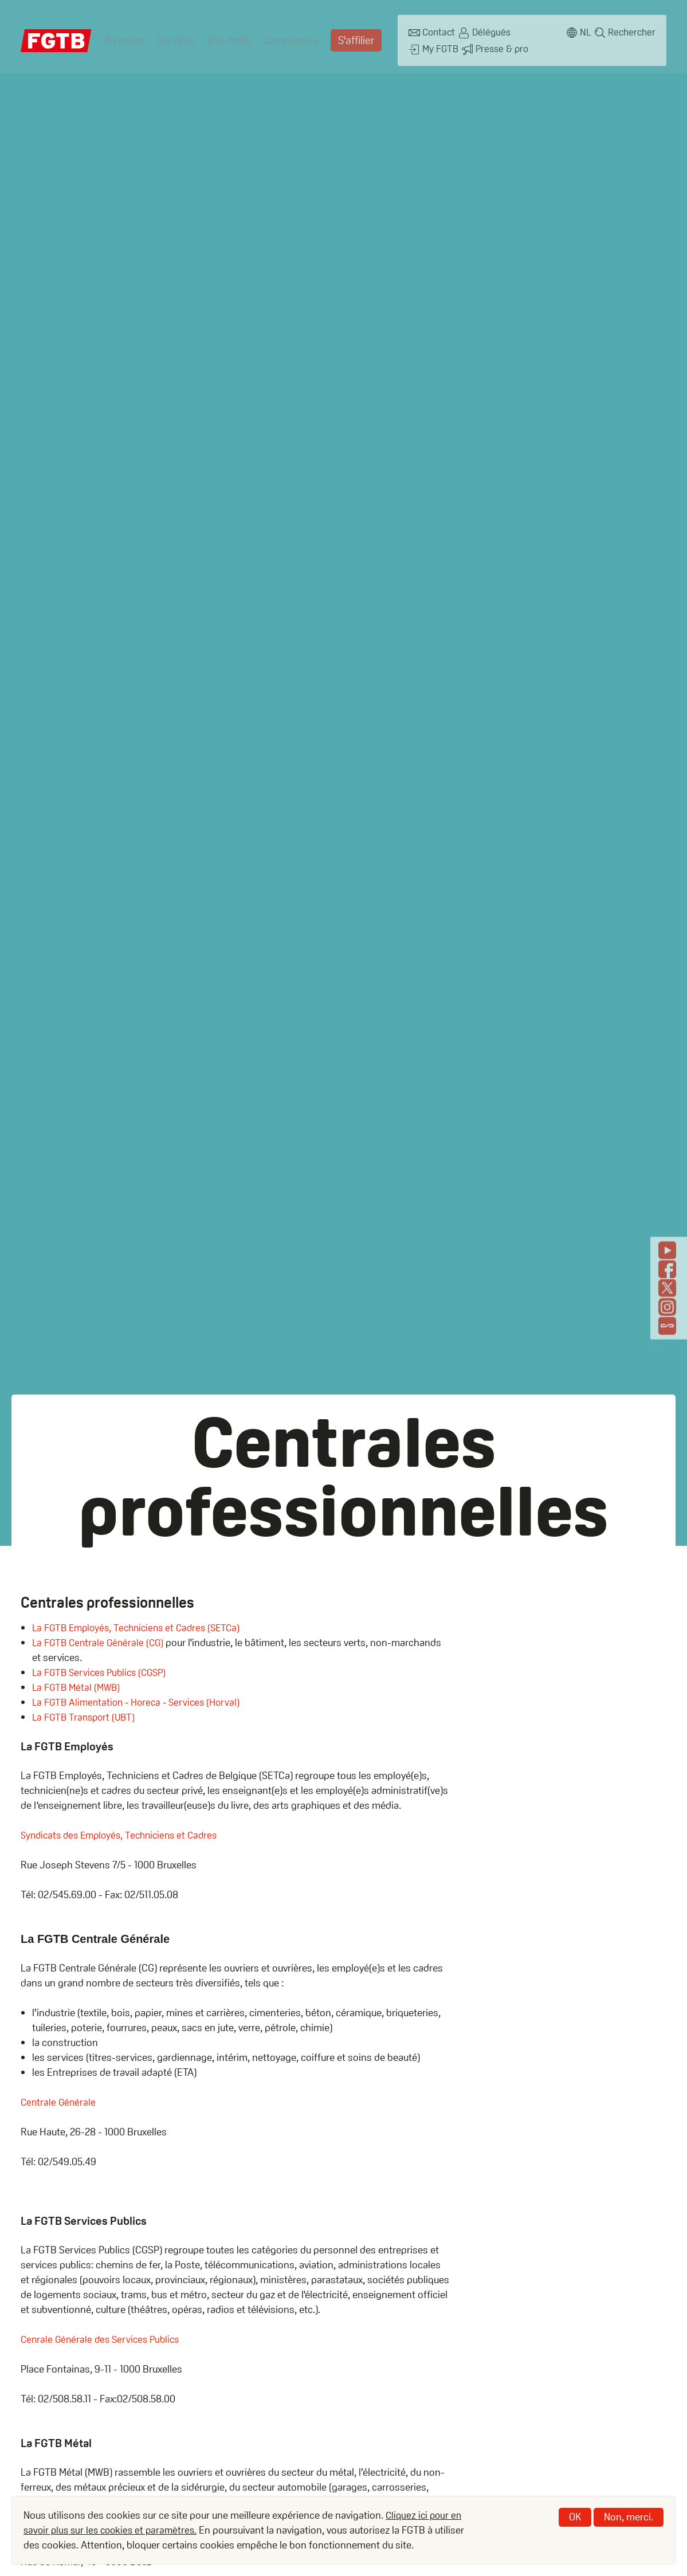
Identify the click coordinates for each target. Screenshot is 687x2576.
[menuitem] (124, 37)
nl (584, 31)
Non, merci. (628, 2516)
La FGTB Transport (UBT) (86, 1716)
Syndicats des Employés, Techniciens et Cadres (125, 1834)
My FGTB (538, 31)
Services (174, 37)
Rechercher (632, 31)
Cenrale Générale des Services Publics (103, 2339)
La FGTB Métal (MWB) (78, 1687)
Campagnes (286, 37)
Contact (430, 31)
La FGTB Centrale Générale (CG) (100, 1642)
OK (575, 2516)
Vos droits (227, 37)
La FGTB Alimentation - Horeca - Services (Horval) (140, 1702)
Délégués (483, 31)
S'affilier (349, 37)
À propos (124, 37)
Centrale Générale (59, 2101)
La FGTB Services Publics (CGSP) (103, 1672)
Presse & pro (439, 44)
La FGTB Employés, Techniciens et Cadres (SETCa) (141, 1627)
